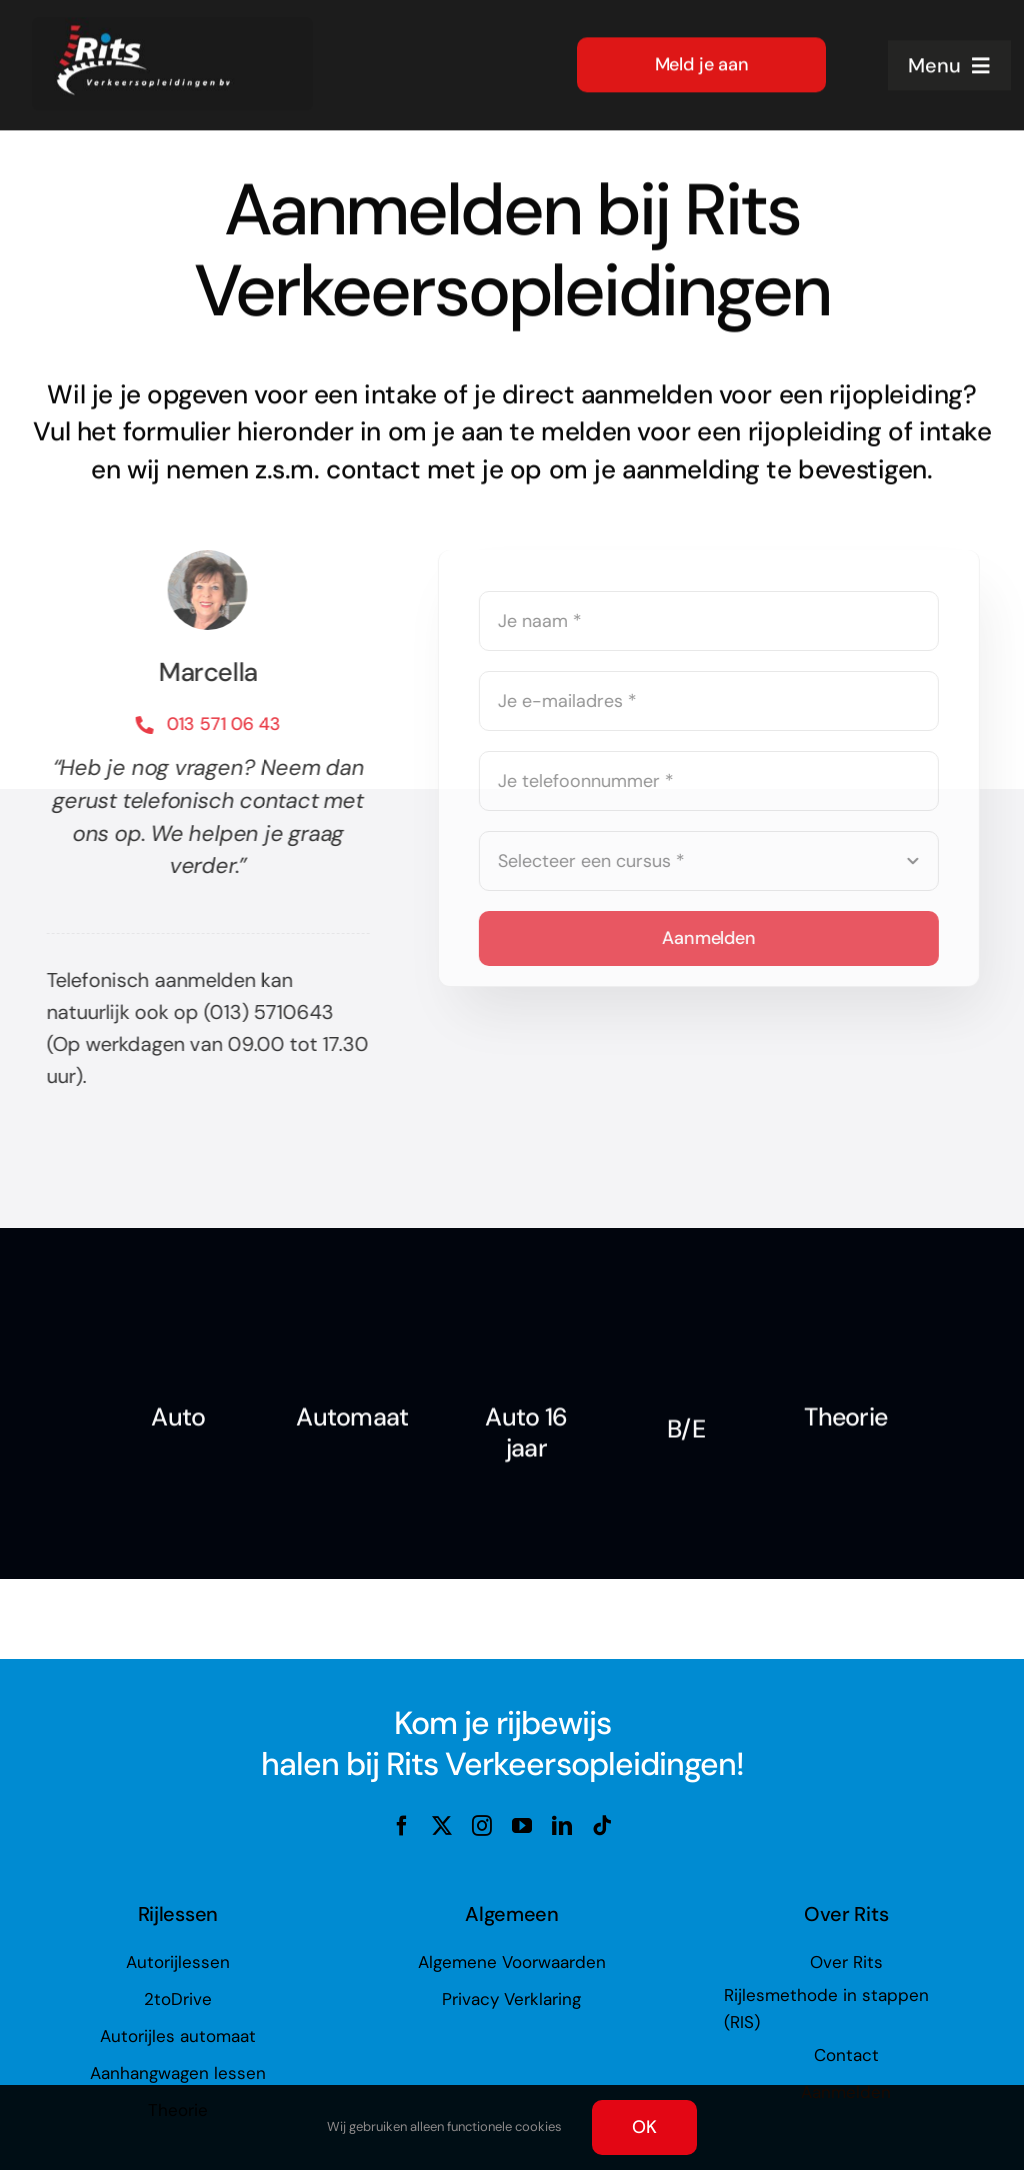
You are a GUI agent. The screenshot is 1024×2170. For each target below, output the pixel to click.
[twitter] (442, 1826)
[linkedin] (562, 1826)
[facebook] (402, 1826)
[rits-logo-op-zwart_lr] (172, 25)
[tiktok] (602, 1826)
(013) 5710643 (265, 1012)
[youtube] (522, 1826)
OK (644, 2127)
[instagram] (482, 1826)
